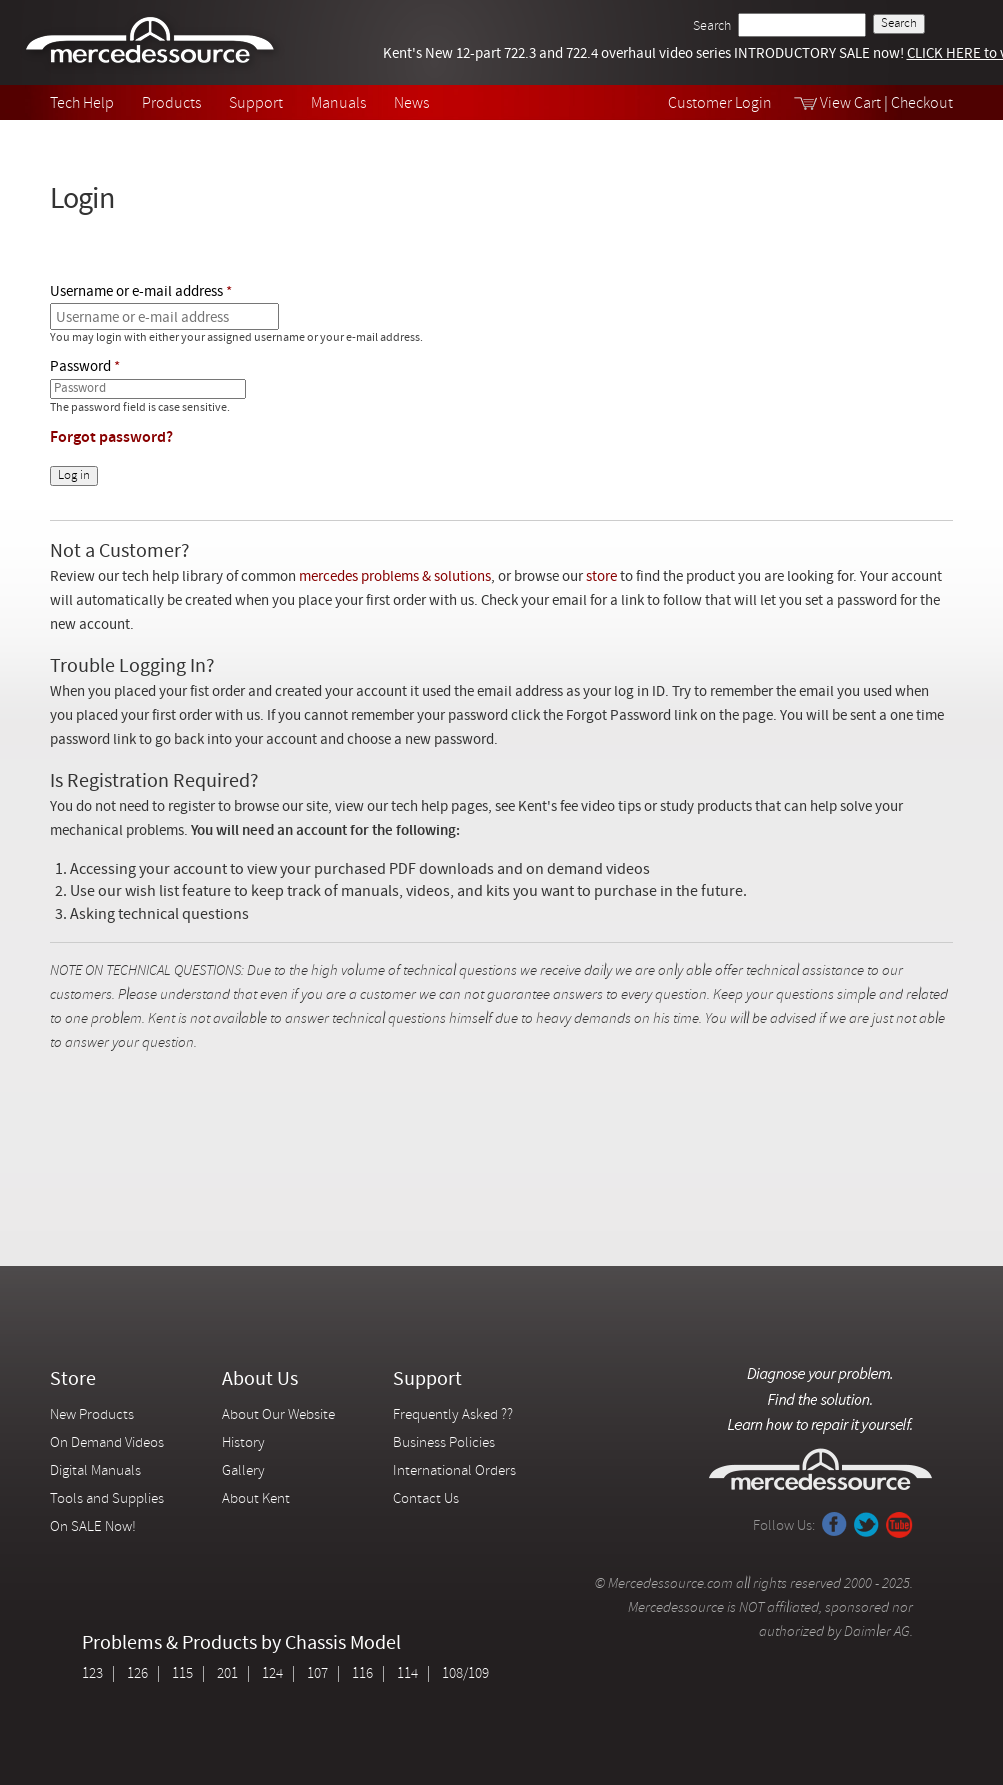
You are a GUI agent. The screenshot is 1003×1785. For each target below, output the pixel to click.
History (243, 1443)
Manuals (338, 104)
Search (712, 26)
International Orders (454, 1471)
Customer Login (720, 104)
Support (256, 104)
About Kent (256, 1499)
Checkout (922, 104)
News (411, 104)
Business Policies (444, 1443)
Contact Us (426, 1499)
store (601, 577)
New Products (92, 1415)
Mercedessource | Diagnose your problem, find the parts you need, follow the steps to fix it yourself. (152, 42)
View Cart (850, 104)
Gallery (243, 1471)
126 (137, 1674)
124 (272, 1674)
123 (92, 1674)
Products (171, 104)
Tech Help (82, 104)
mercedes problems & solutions (395, 577)
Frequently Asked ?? (453, 1415)
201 (227, 1674)
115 (182, 1674)
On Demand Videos (108, 1443)
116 (362, 1674)
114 (407, 1674)
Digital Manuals (95, 1471)
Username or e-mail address (136, 292)
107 (317, 1674)
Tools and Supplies (107, 1499)
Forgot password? (111, 438)
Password (80, 367)
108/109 (465, 1674)
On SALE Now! (93, 1527)
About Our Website (278, 1415)
